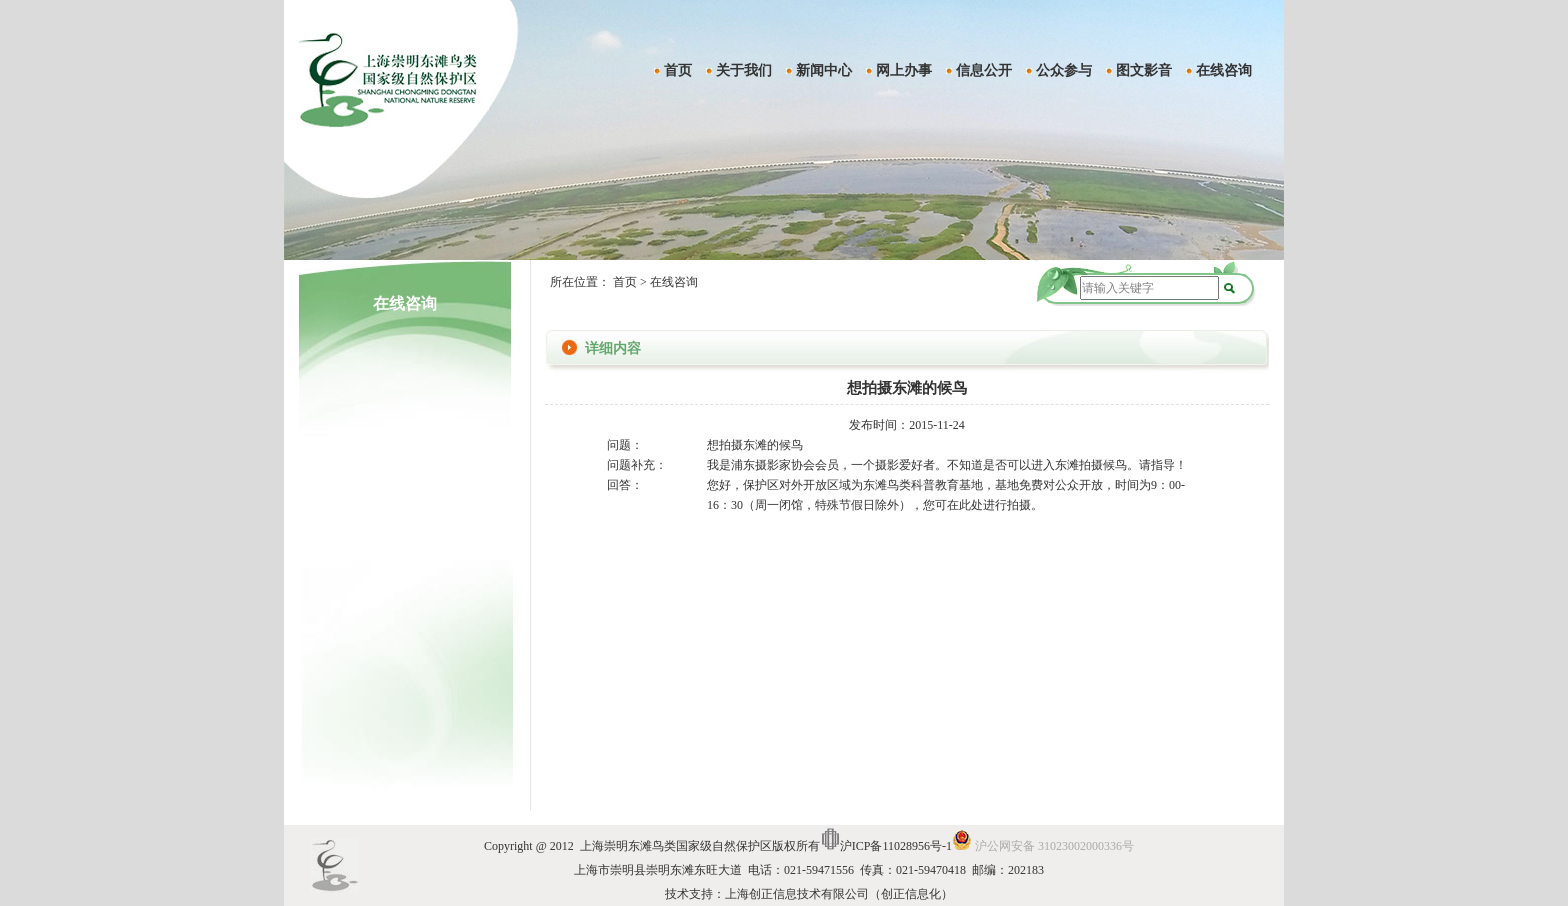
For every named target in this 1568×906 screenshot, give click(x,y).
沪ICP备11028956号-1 (896, 846)
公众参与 (1064, 70)
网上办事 (904, 70)
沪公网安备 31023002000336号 (1054, 846)
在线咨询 (1224, 70)
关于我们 (744, 70)
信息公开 (984, 70)
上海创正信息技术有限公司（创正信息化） (839, 894)
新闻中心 (824, 70)
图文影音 (1144, 70)
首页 (678, 70)
